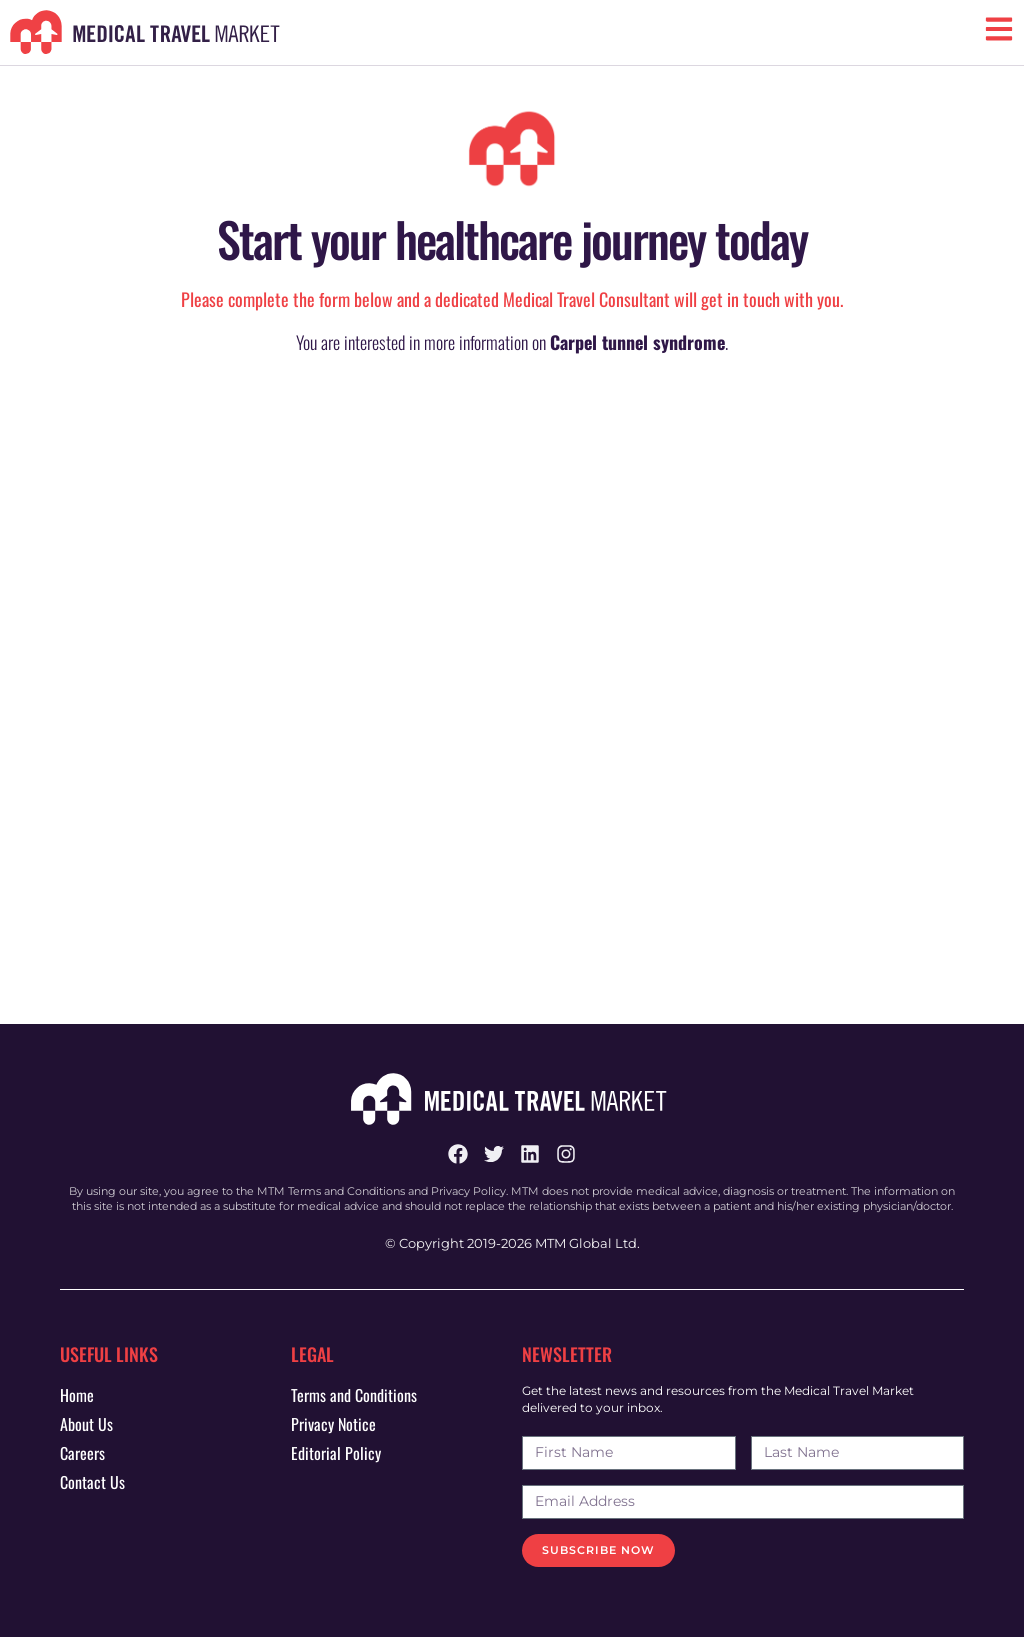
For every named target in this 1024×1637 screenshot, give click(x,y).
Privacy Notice (333, 1424)
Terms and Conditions (354, 1395)
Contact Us (92, 1482)
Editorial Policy (336, 1453)
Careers (82, 1453)
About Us (86, 1424)
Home (77, 1395)
